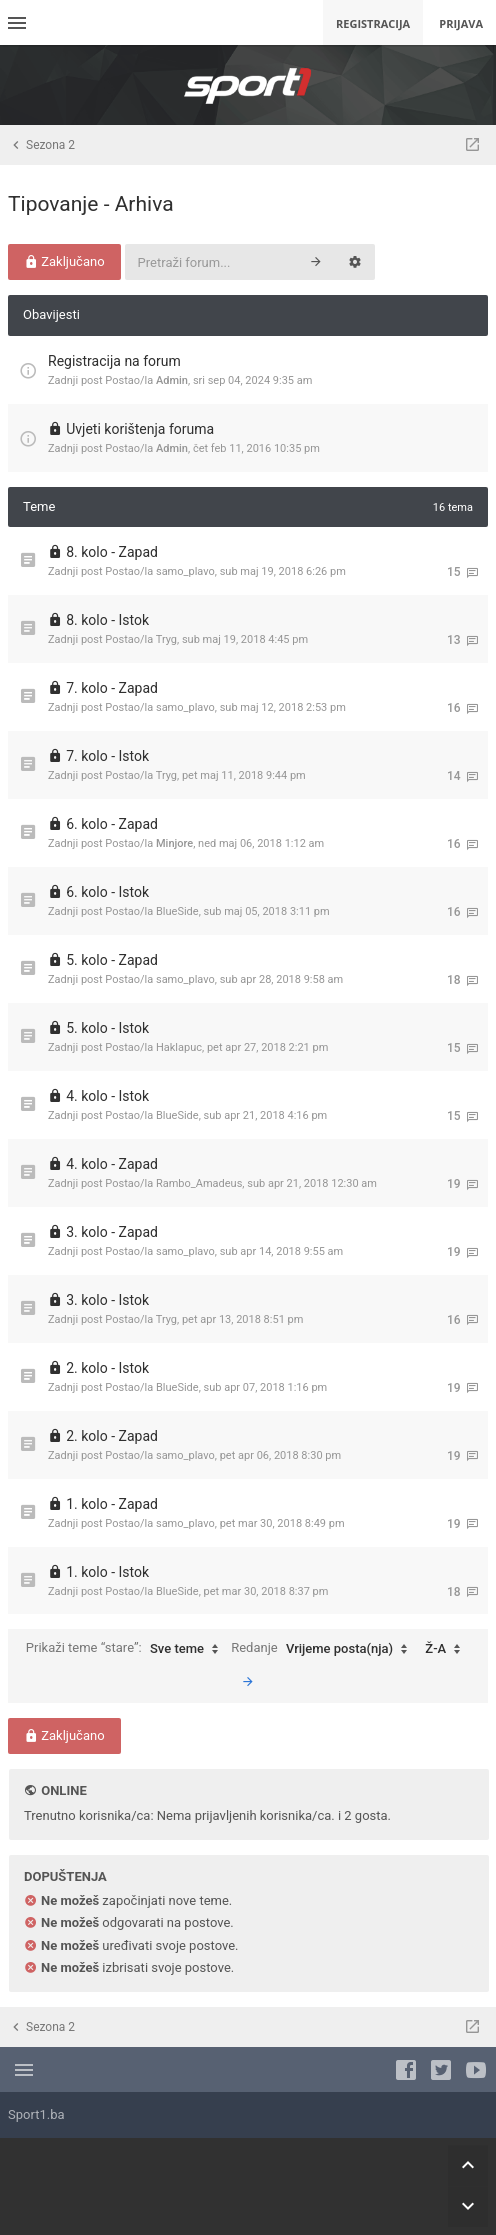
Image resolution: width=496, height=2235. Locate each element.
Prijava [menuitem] (461, 23)
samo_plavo (185, 571)
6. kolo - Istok (107, 892)
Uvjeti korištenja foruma (140, 429)
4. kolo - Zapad (112, 1164)
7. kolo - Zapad (112, 688)
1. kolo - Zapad (112, 1504)
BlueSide (177, 911)
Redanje (324, 1649)
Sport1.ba (36, 2114)
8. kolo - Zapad (112, 552)
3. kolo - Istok (107, 1300)
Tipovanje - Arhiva (91, 204)
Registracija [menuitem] (373, 23)
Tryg (166, 639)
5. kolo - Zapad (112, 960)
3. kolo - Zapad (112, 1232)
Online (63, 1790)
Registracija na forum (114, 361)
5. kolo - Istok (107, 1028)
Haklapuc (179, 1047)
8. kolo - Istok (107, 620)
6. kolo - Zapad (112, 824)
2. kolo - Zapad (112, 1436)
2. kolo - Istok (107, 1368)
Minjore (174, 843)
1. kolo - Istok (107, 1572)
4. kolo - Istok (107, 1096)
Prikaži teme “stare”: (127, 1649)
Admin (172, 380)
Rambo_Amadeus (199, 1183)
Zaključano (64, 261)
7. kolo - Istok (107, 756)
